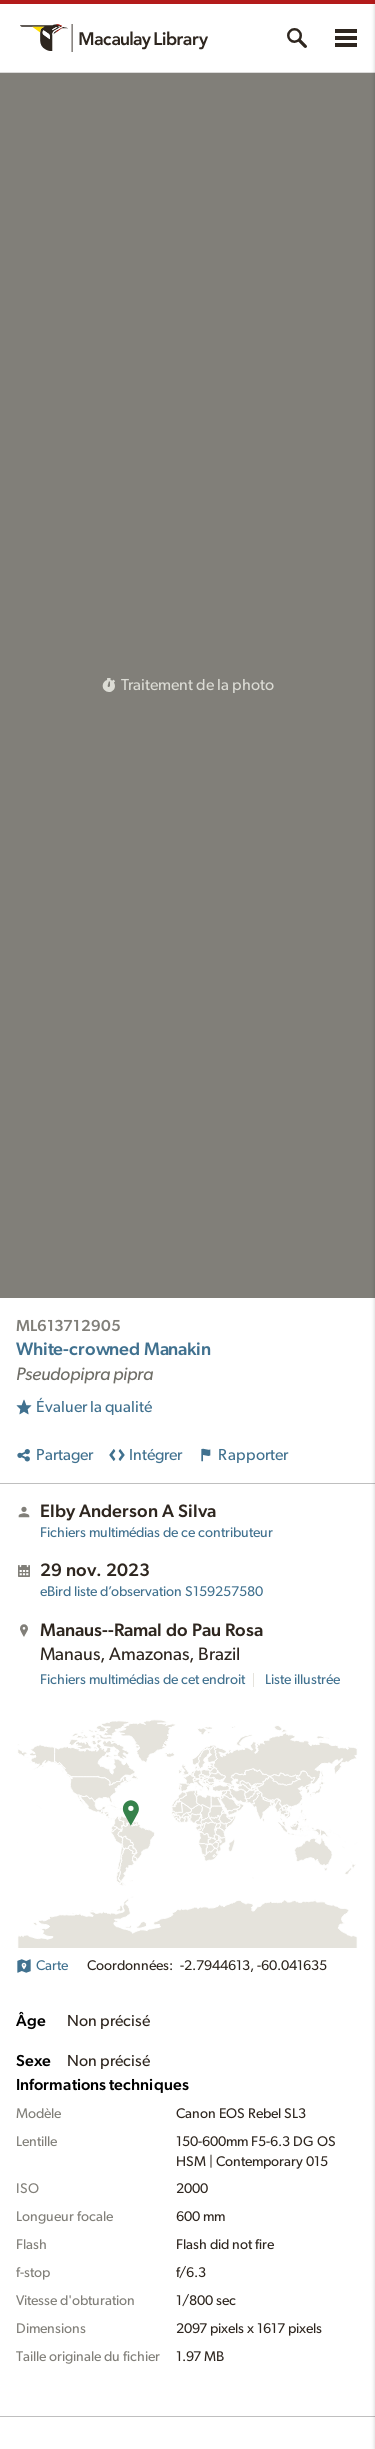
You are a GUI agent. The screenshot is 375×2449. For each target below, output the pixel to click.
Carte (42, 1966)
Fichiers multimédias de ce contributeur (156, 1533)
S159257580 (151, 1592)
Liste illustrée (302, 1680)
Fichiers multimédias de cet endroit (142, 1680)
